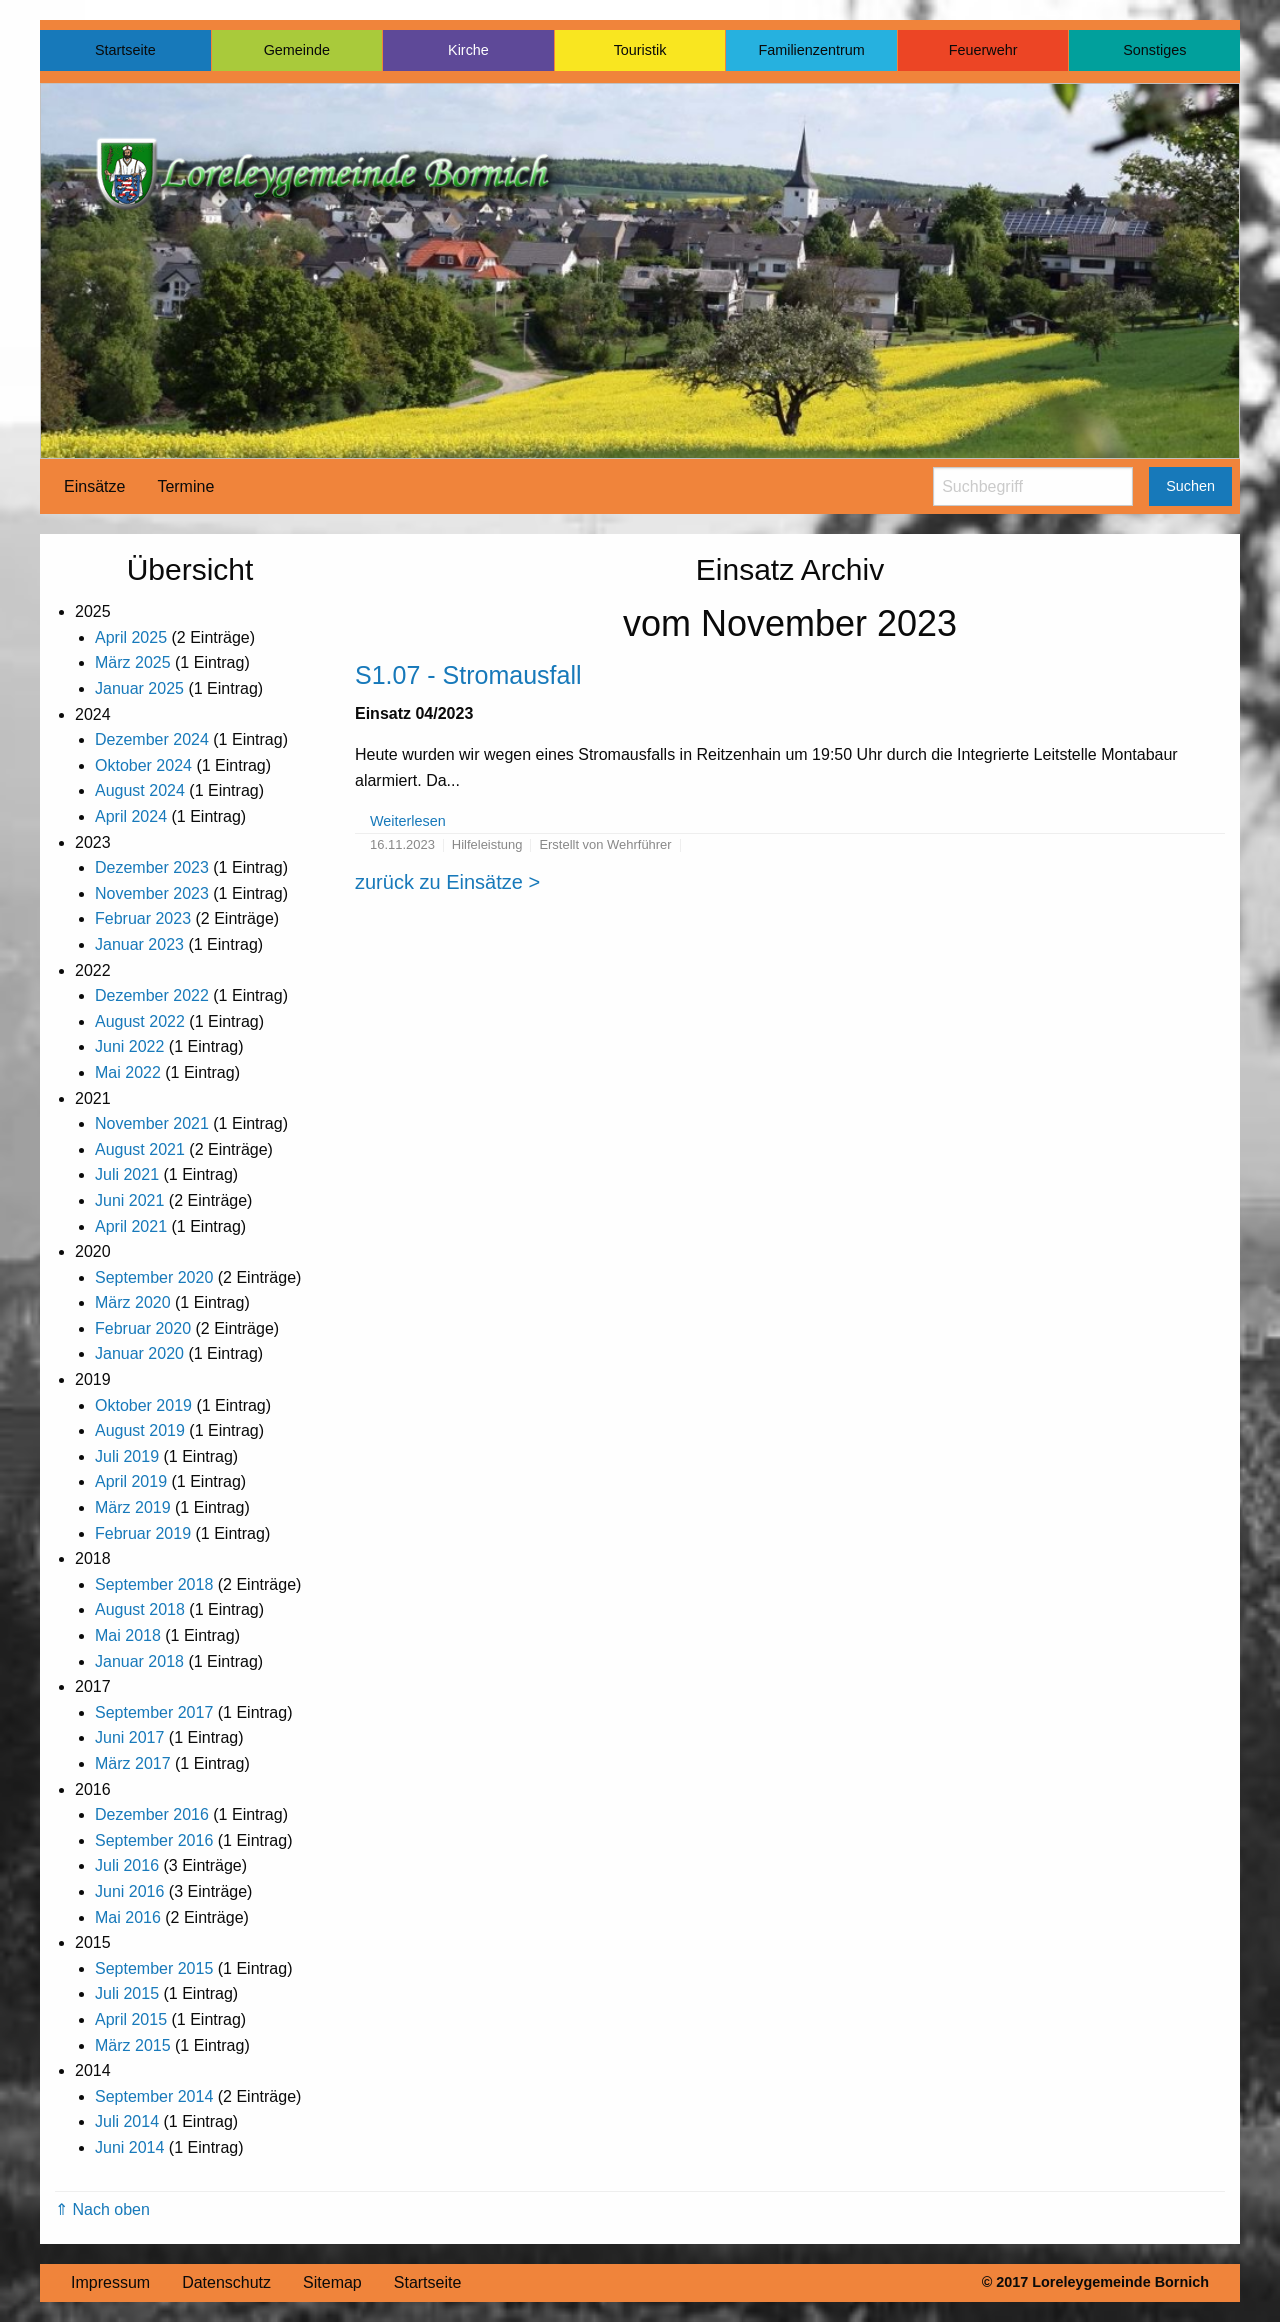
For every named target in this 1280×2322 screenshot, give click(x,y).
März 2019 (133, 1507)
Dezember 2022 (152, 995)
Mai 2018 (128, 1635)
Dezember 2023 (152, 867)
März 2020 (133, 1302)
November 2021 (152, 1123)
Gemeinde (297, 50)
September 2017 (154, 1712)
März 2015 (133, 2045)
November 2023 (152, 893)
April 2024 (131, 816)
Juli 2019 (127, 1456)
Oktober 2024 (143, 765)
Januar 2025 (139, 688)
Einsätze (94, 486)
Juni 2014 (129, 2147)
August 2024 (140, 790)
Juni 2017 (129, 1737)
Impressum (110, 2282)
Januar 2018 (139, 1661)
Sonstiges (1154, 50)
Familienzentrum (811, 50)
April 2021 (131, 1226)
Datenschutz (226, 2282)
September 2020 (154, 1277)
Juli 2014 (127, 2121)
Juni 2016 (129, 1891)
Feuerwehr (983, 50)
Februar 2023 (143, 918)
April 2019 (131, 1481)
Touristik (640, 50)
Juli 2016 (127, 1865)
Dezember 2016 (152, 1814)
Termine (185, 486)
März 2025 (133, 662)
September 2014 (154, 2096)
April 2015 (131, 2019)
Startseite (125, 50)
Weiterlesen (408, 821)
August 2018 (140, 1609)
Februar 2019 (143, 1533)
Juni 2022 (129, 1046)
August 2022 (140, 1021)
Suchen (1190, 486)
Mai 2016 (128, 1917)
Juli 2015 (127, 1993)
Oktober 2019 (143, 1405)
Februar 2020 (143, 1328)
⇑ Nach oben (102, 2209)
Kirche (468, 50)
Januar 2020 (139, 1353)
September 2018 (154, 1584)
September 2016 (154, 1840)
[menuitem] (94, 487)
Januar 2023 (139, 944)
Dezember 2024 (152, 739)
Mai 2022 (128, 1072)
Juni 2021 (129, 1200)
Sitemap (332, 2282)
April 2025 (131, 637)
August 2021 (140, 1149)
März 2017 (133, 1763)
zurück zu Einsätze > (447, 882)
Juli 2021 (127, 1174)
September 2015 (154, 1968)
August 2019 (140, 1430)
